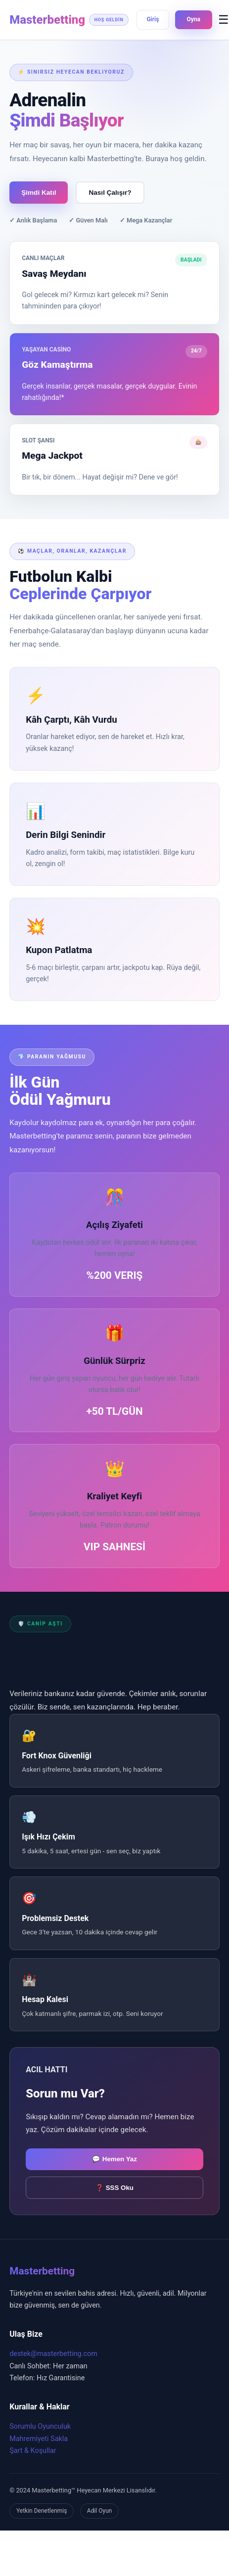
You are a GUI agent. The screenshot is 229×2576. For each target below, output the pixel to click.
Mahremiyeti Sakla (38, 2439)
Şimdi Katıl (38, 192)
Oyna (193, 19)
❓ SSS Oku (114, 2187)
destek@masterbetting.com (53, 2354)
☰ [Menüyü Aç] (223, 19)
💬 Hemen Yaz (114, 2159)
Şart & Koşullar (32, 2450)
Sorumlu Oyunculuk (40, 2426)
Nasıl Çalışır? (110, 192)
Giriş (152, 19)
